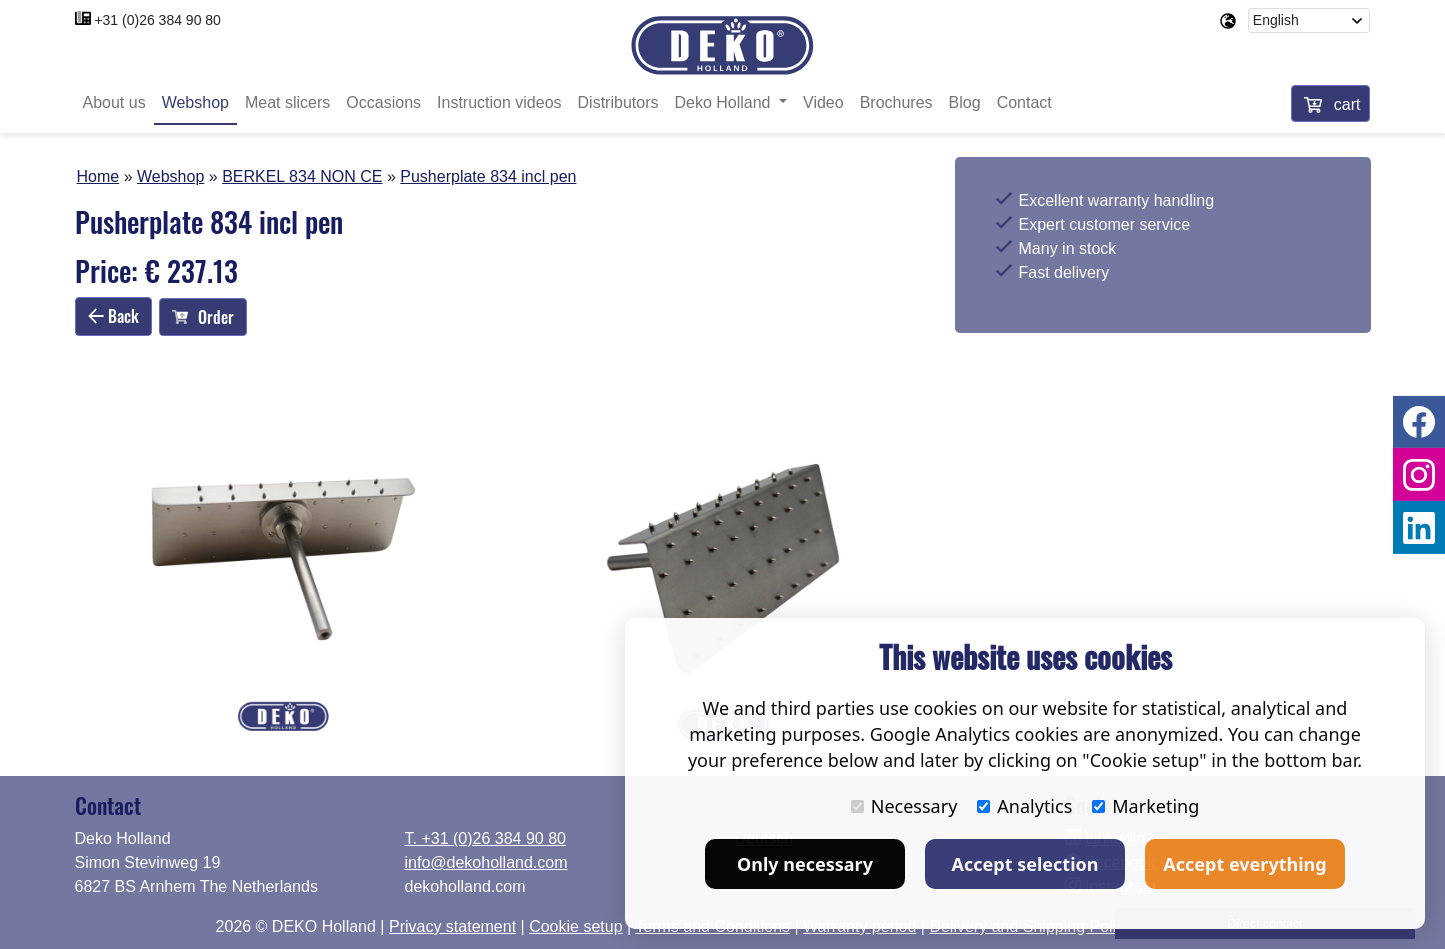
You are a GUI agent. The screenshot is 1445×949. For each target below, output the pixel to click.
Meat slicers (287, 102)
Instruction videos (499, 102)
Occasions (383, 102)
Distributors (618, 102)
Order (203, 317)
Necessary (904, 806)
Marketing (1145, 806)
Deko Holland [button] (724, 102)
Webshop (195, 102)
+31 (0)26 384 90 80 (157, 20)
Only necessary (805, 864)
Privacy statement (452, 926)
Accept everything (1244, 864)
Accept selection (1025, 864)
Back (113, 316)
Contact (1024, 102)
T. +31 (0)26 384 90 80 (485, 838)
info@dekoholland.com (486, 862)
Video (823, 102)
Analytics (1024, 806)
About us (114, 102)
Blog (965, 102)
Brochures (896, 102)
